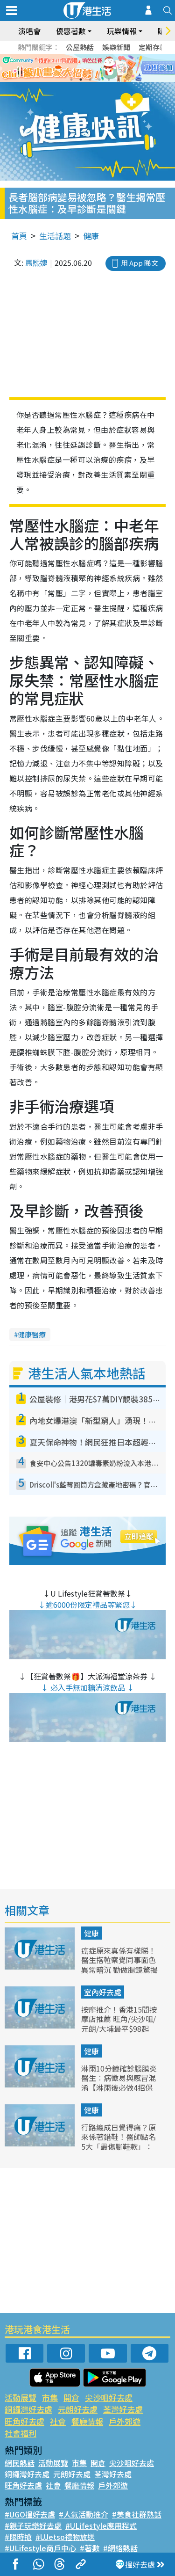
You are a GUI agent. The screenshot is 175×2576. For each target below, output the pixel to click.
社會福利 (20, 2433)
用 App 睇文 (139, 263)
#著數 (89, 2548)
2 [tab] (80, 79)
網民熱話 (20, 2462)
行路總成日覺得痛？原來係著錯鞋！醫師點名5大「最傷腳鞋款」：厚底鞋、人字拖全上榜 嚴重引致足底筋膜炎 (118, 2147)
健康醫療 (32, 1334)
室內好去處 (102, 1992)
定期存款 (153, 47)
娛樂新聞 (116, 47)
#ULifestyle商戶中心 (40, 2548)
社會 (58, 2421)
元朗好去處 (78, 2409)
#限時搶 (18, 2536)
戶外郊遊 (124, 2421)
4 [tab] (99, 79)
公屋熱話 (80, 47)
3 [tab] (90, 79)
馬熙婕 (36, 262)
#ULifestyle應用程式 (101, 2525)
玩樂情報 (122, 30)
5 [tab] (108, 79)
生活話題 (55, 235)
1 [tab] (71, 79)
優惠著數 (71, 30)
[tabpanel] (87, 68)
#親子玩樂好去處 (33, 2525)
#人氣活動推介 (83, 2514)
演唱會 (29, 30)
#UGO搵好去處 (30, 2514)
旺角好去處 (24, 2421)
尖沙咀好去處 (109, 2397)
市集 (50, 2397)
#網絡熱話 (120, 2548)
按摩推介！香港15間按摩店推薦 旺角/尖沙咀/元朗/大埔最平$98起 (119, 2019)
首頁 (19, 235)
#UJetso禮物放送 (65, 2536)
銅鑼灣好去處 (28, 2409)
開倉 (71, 2397)
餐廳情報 (87, 2421)
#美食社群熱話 (136, 2514)
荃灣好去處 (123, 2409)
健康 (91, 235)
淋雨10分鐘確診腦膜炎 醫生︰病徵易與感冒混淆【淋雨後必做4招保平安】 (119, 2083)
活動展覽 (20, 2397)
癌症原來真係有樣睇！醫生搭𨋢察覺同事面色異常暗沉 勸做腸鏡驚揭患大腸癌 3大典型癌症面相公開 (119, 1970)
